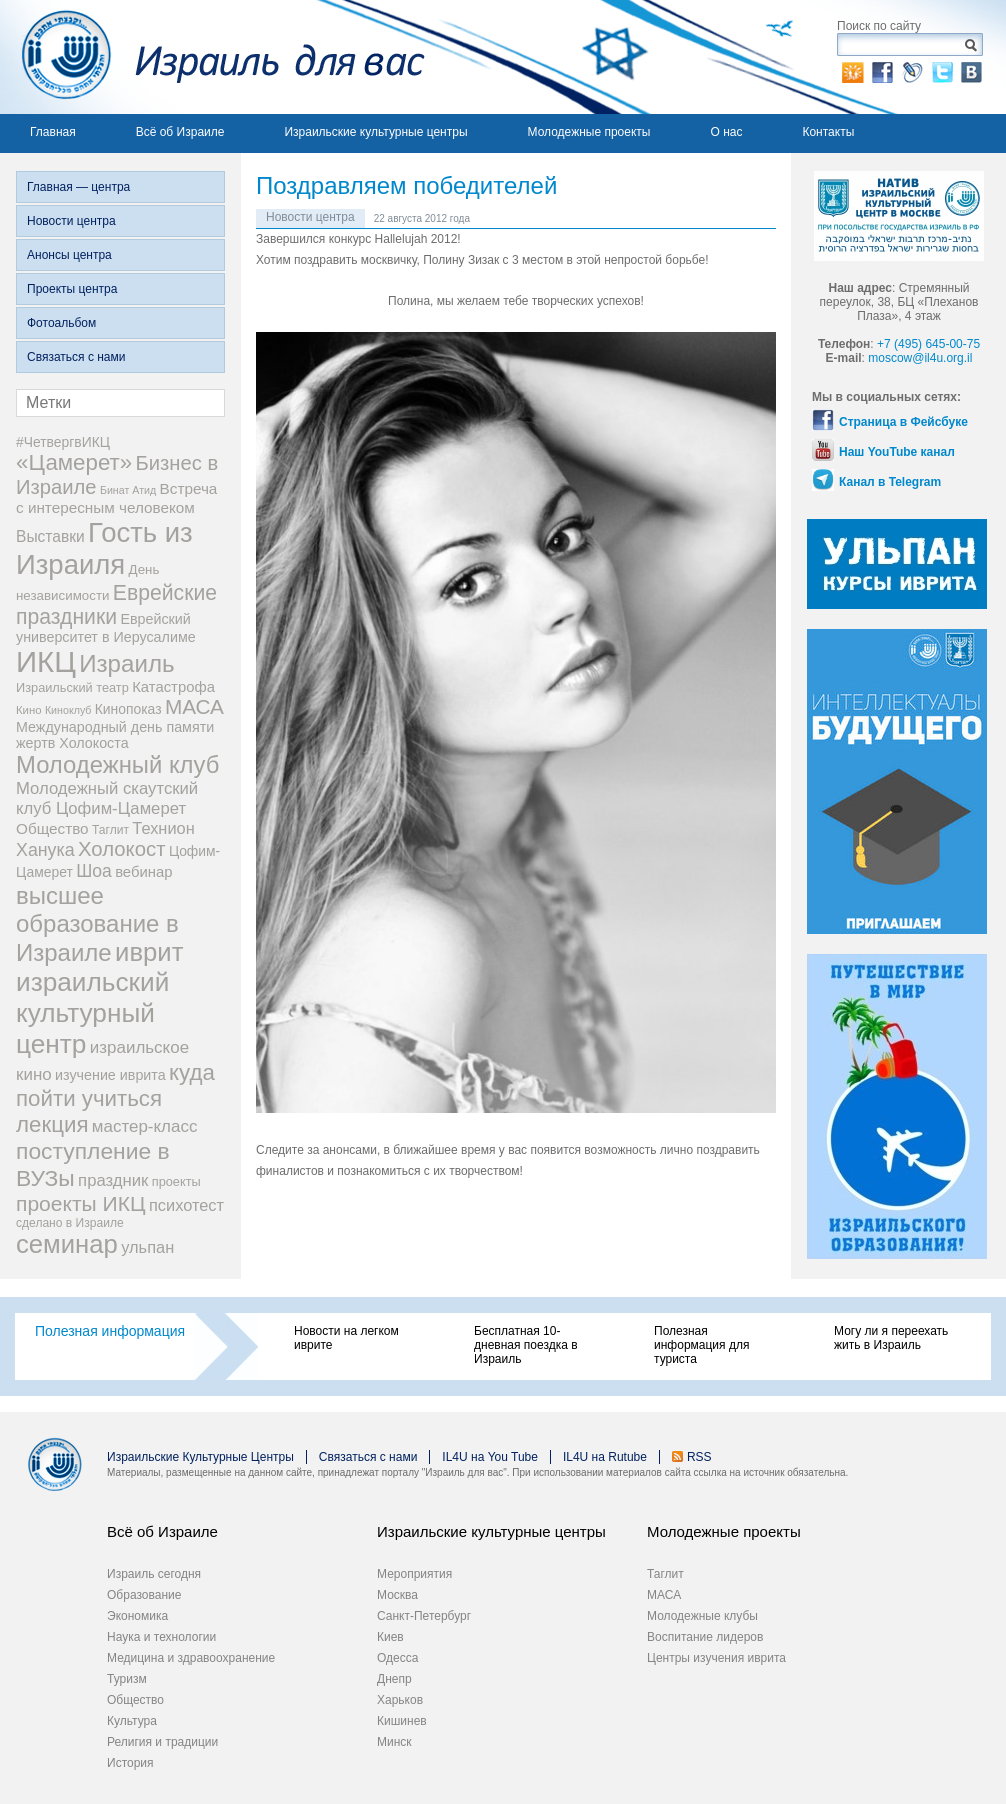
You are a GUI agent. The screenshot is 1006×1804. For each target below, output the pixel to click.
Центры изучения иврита (716, 1658)
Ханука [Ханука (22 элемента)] (45, 850)
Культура (132, 1721)
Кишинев (402, 1721)
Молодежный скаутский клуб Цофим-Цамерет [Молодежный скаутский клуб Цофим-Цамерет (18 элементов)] (107, 798)
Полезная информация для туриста (701, 1345)
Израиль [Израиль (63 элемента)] (126, 663)
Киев (390, 1637)
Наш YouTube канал (897, 452)
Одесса (397, 1658)
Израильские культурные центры (375, 132)
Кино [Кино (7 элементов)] (29, 710)
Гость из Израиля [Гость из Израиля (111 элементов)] (104, 548)
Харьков (400, 1700)
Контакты (828, 132)
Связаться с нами (76, 357)
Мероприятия (414, 1574)
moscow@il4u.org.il (920, 358)
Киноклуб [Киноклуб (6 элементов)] (68, 710)
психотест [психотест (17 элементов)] (186, 1205)
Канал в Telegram (890, 482)
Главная (53, 132)
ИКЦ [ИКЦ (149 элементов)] (46, 661)
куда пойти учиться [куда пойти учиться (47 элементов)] (115, 1085)
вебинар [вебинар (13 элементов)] (143, 872)
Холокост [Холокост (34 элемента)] (122, 849)
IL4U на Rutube (605, 1457)
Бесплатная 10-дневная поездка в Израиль (526, 1345)
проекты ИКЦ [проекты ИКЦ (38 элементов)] (81, 1203)
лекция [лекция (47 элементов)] (52, 1124)
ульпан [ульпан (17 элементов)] (147, 1247)
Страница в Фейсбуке (903, 422)
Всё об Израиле (180, 132)
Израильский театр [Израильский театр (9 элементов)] (72, 687)
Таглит (665, 1574)
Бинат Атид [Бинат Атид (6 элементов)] (128, 490)
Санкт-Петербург (424, 1616)
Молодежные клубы (702, 1616)
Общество (135, 1700)
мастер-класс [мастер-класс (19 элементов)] (145, 1126)
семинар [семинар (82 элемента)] (67, 1244)
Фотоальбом (61, 323)
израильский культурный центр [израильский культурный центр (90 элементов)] (92, 1013)
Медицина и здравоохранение (191, 1658)
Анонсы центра (69, 255)
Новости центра (71, 221)
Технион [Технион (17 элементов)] (163, 828)
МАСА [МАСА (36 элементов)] (194, 706)
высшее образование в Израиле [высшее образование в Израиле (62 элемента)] (97, 924)
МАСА (664, 1595)
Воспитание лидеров (705, 1637)
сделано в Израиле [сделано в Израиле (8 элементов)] (70, 1223)
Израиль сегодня (154, 1574)
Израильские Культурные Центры (200, 1457)
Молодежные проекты (589, 132)
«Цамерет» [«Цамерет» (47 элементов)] (74, 462)
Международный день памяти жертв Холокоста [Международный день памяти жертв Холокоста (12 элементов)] (115, 735)
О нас (726, 132)
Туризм (127, 1679)
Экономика (137, 1616)
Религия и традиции (162, 1742)
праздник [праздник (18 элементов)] (113, 1180)
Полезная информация (110, 1331)
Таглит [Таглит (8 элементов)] (110, 830)
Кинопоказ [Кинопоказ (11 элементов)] (128, 709)
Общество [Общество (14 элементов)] (52, 828)
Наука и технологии (161, 1637)
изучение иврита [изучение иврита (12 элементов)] (110, 1075)
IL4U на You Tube (490, 1457)
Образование (144, 1595)
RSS (699, 1457)
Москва (397, 1595)
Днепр (394, 1679)
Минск (394, 1742)
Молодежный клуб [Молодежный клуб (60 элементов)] (117, 764)
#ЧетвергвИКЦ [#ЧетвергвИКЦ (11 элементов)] (63, 442)
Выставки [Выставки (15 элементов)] (50, 536)
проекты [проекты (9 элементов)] (176, 1181)
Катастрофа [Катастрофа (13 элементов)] (173, 687)
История (130, 1763)
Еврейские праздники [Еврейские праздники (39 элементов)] (116, 604)
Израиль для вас (212, 57)
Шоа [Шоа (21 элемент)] (94, 871)
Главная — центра (78, 187)
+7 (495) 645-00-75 (928, 344)
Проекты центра (72, 289)
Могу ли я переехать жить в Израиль (891, 1338)
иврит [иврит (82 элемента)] (149, 952)
